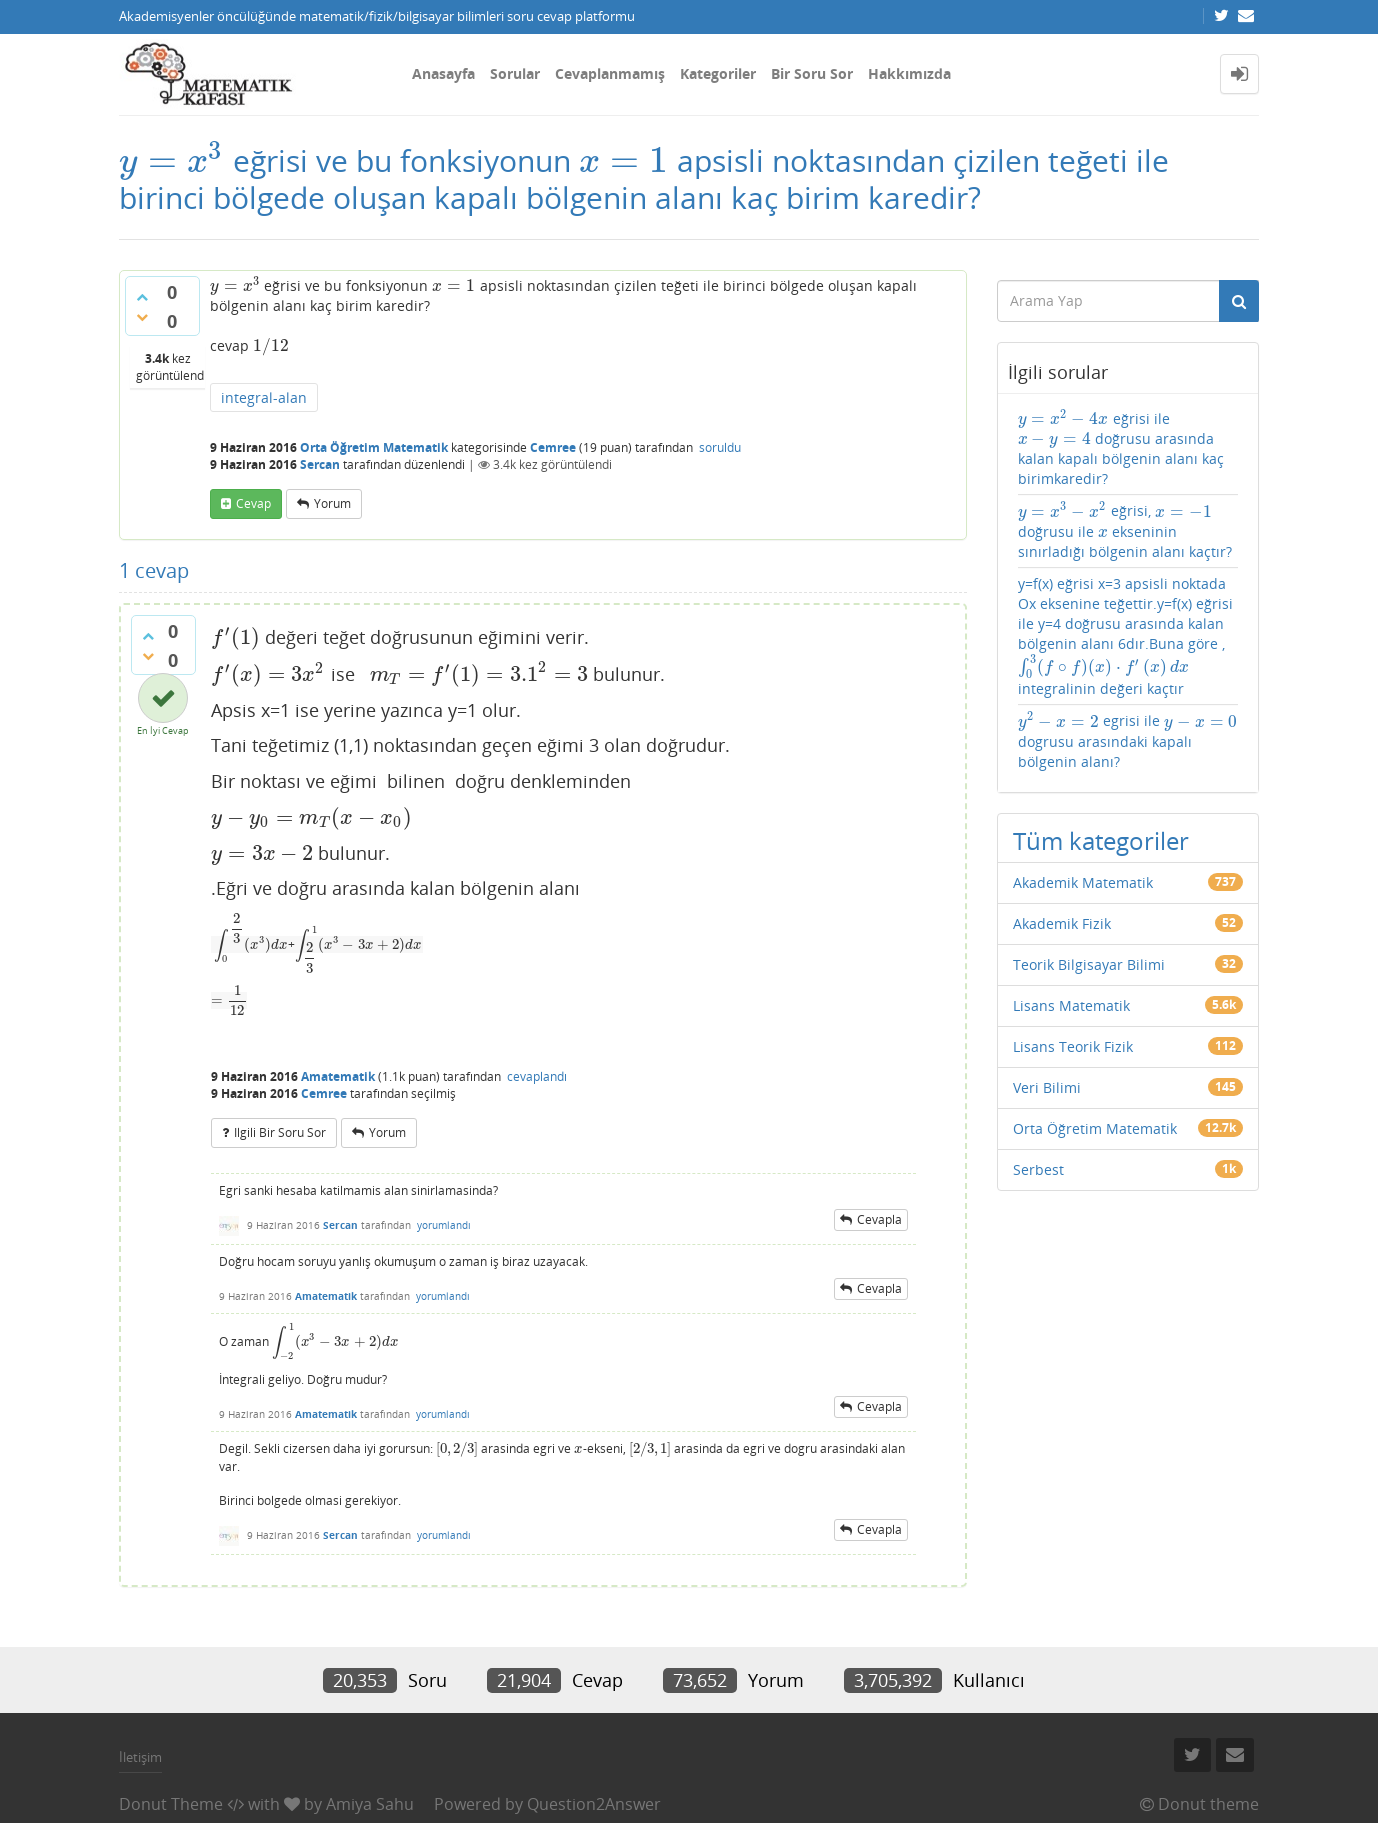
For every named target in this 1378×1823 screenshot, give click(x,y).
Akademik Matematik (1083, 882)
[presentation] (172, 160)
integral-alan (264, 397)
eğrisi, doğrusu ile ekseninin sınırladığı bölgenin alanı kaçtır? (1125, 530)
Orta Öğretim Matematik (374, 447)
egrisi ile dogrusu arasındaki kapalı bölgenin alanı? (1128, 740)
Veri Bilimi (1047, 1087)
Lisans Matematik (1071, 1005)
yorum (332, 503)
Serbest (1038, 1169)
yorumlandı (444, 1225)
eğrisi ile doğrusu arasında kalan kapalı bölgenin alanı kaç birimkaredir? (1121, 448)
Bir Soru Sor (812, 73)
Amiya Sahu (370, 1804)
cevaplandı (537, 1076)
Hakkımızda (909, 73)
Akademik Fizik (1062, 923)
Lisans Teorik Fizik (1073, 1046)
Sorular (515, 73)
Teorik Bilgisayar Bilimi (1089, 964)
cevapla (879, 1219)
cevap (253, 503)
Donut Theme (171, 1804)
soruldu (720, 447)
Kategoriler (718, 73)
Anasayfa (443, 73)
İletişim (140, 1757)
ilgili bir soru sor (280, 1132)
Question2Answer (594, 1804)
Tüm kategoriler (1101, 840)
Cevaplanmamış (610, 73)
